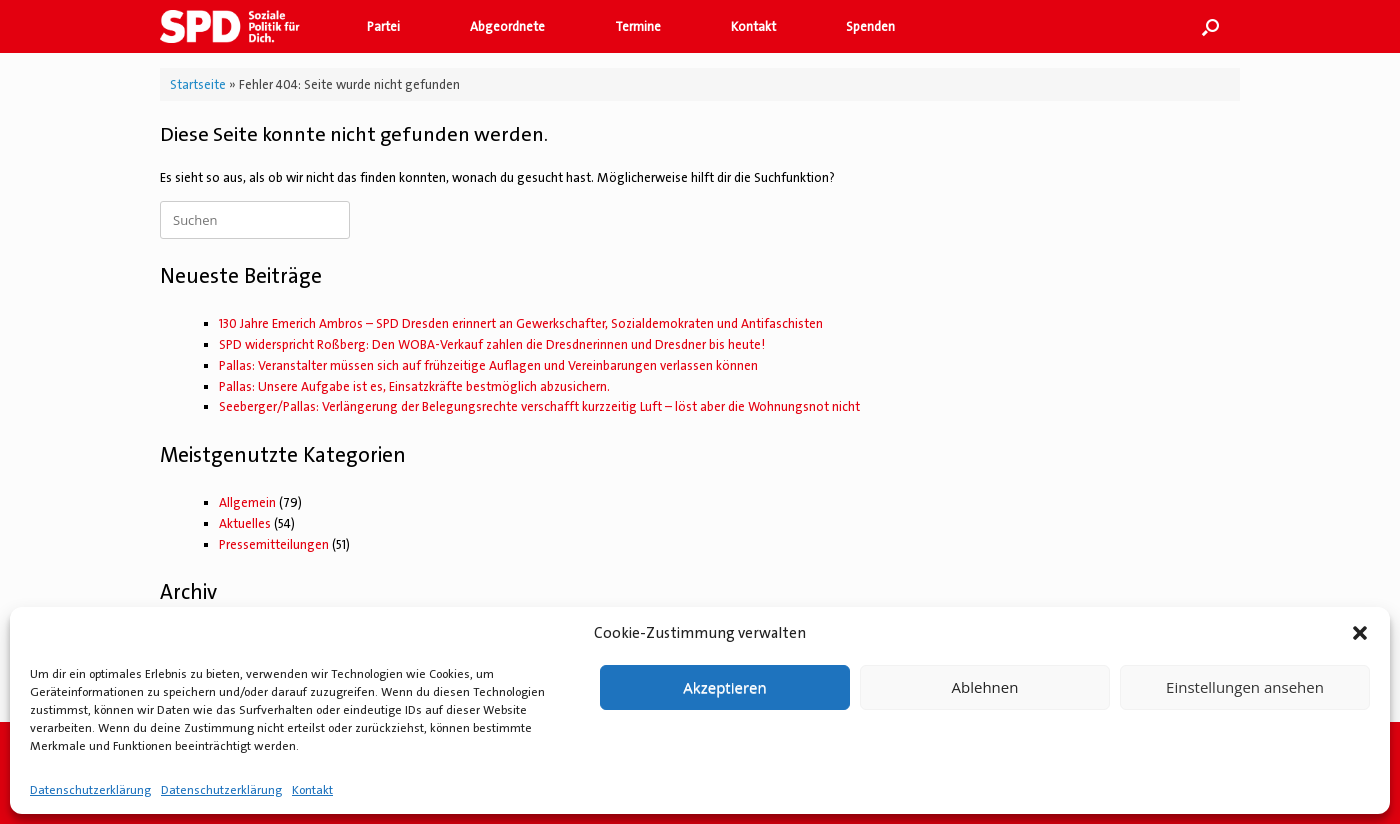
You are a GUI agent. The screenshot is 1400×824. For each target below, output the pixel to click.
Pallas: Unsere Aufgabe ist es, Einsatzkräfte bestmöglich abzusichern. (414, 386)
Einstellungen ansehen (1245, 687)
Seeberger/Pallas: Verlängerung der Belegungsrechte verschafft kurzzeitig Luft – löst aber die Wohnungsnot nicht (539, 406)
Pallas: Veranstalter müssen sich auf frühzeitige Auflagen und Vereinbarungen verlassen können (488, 365)
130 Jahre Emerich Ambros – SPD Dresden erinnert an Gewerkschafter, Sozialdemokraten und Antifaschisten (521, 323)
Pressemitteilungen (274, 544)
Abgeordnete (507, 26)
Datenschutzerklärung (90, 790)
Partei (383, 26)
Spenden (870, 26)
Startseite (198, 84)
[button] (1360, 633)
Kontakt (312, 790)
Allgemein (247, 502)
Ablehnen (985, 687)
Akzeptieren (724, 687)
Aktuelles (245, 523)
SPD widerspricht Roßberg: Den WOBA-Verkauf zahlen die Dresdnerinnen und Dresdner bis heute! (492, 344)
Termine (638, 26)
